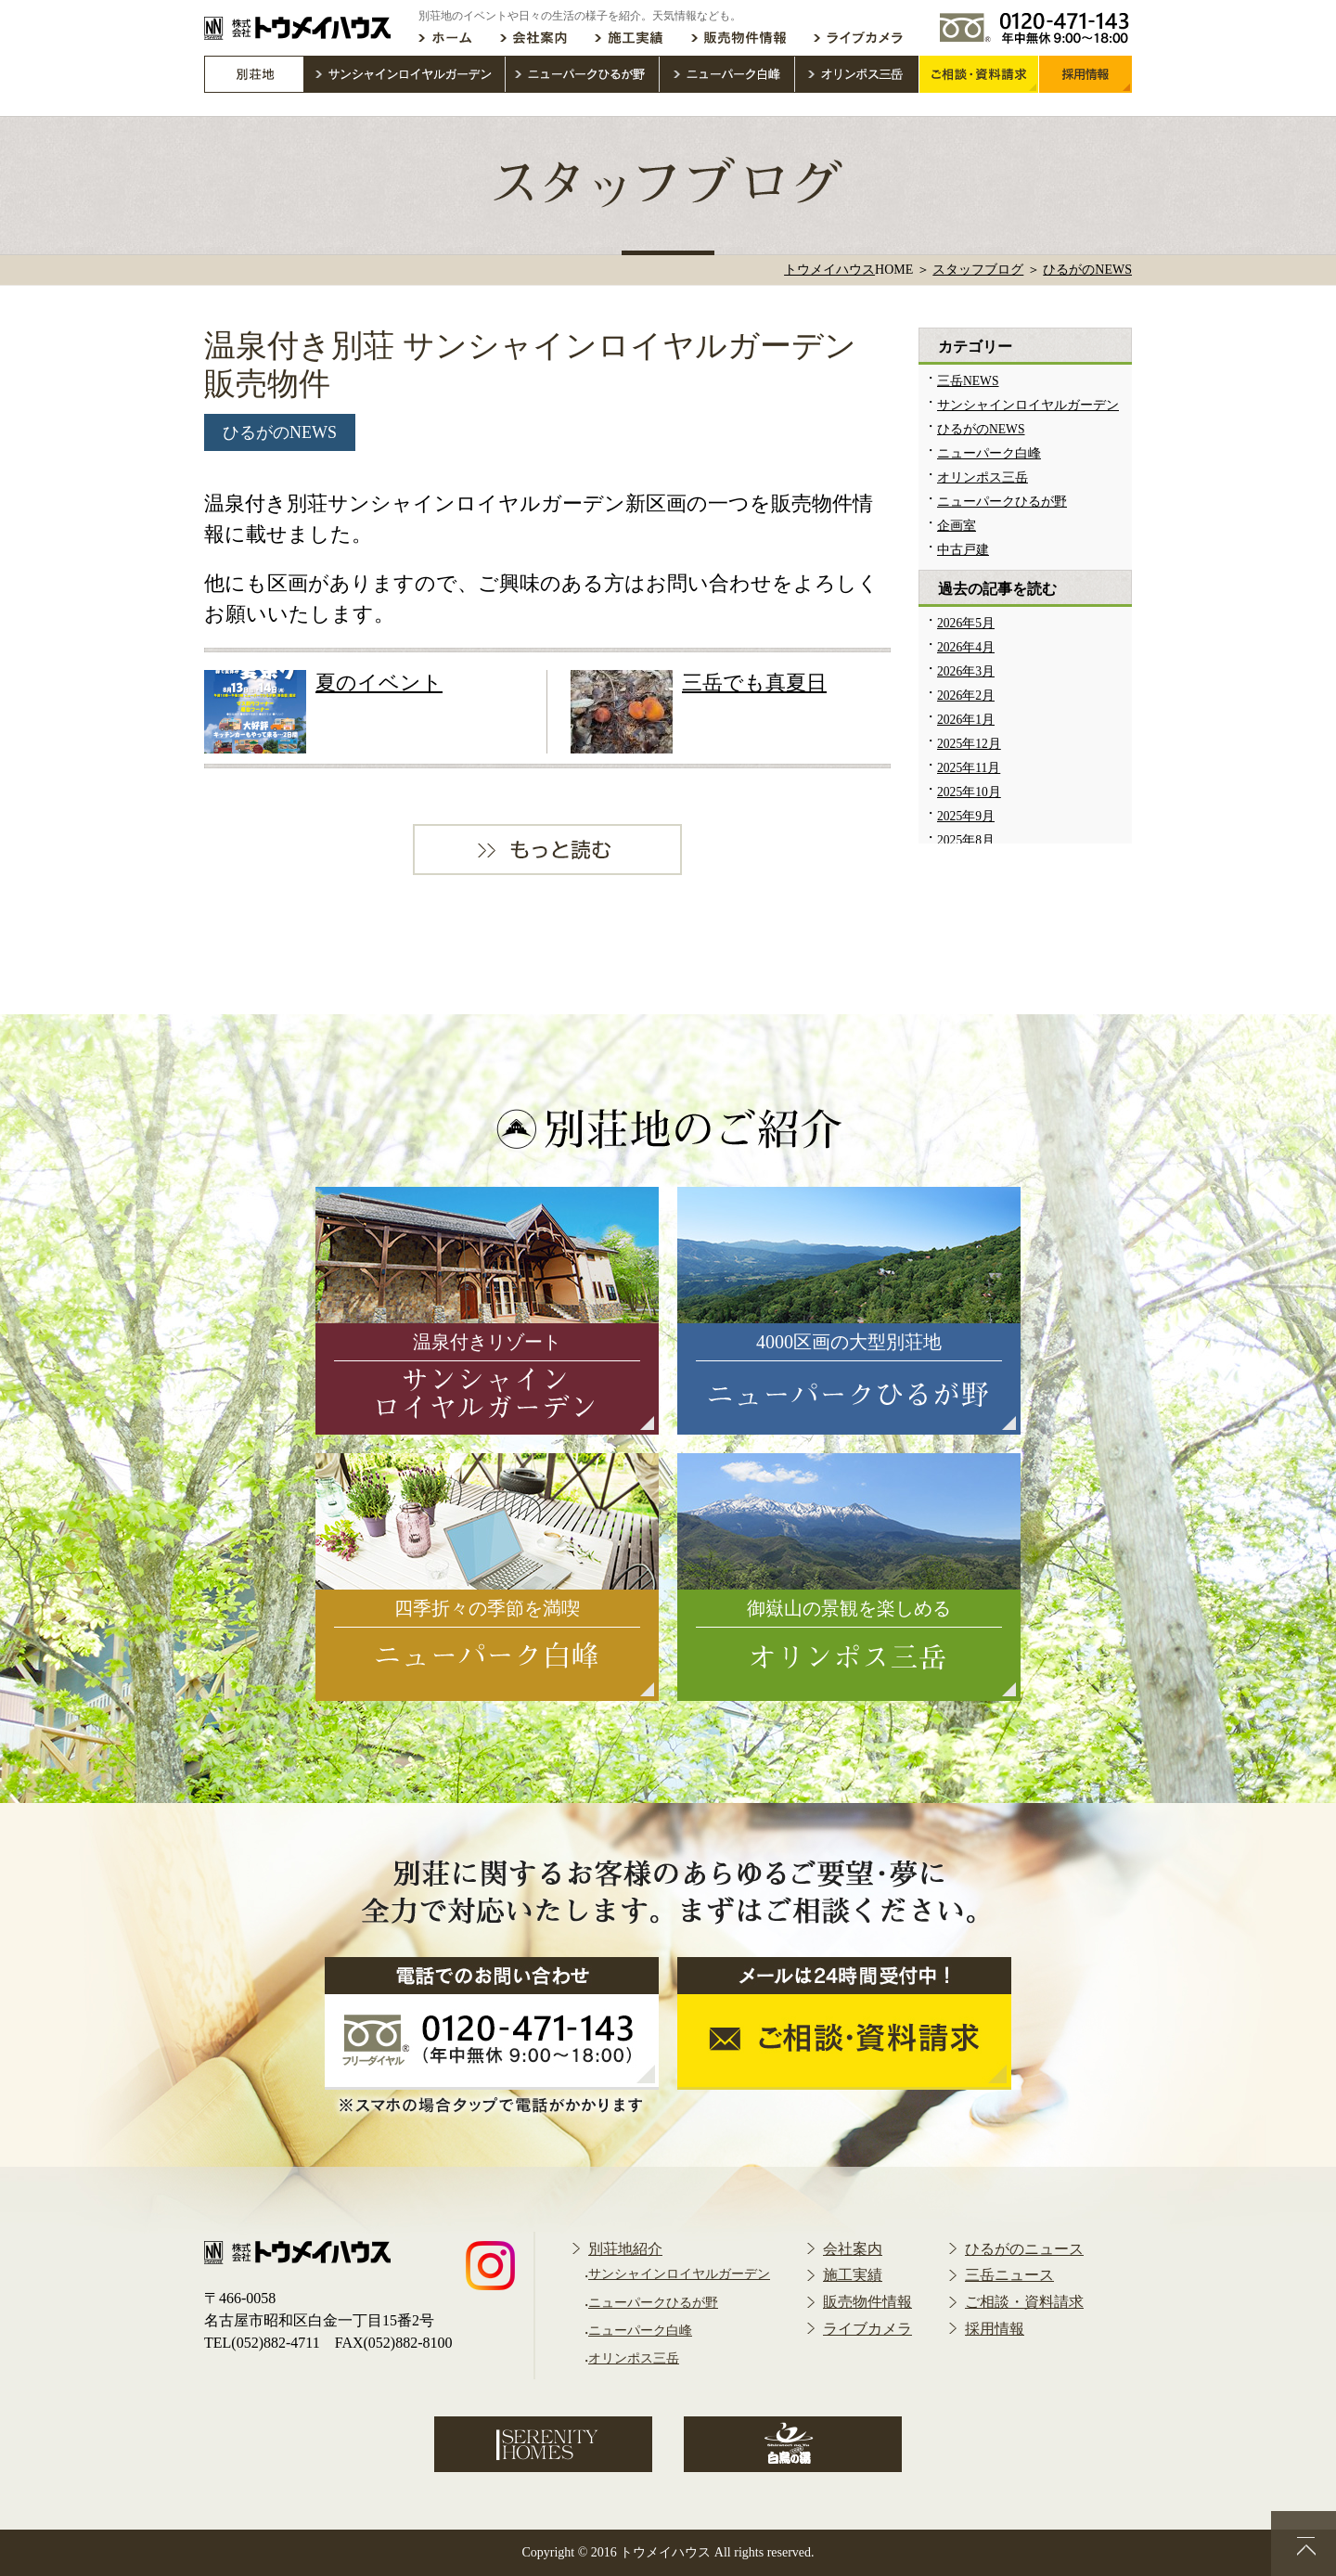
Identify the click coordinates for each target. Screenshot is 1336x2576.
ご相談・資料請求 (1024, 2302)
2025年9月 (966, 816)
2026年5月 (966, 623)
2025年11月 (968, 768)
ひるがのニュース (1024, 2249)
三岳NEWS (968, 381)
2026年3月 (966, 671)
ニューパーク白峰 (989, 453)
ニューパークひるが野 (1002, 502)
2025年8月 (966, 840)
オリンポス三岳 (982, 477)
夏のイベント (379, 682)
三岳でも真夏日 (754, 682)
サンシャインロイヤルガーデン (1028, 405)
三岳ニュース (1009, 2275)
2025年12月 (969, 744)
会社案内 (852, 2249)
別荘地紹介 (625, 2249)
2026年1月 (966, 720)
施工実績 (852, 2275)
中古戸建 (963, 550)
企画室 (956, 526)
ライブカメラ (867, 2329)
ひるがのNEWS (280, 432)
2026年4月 (966, 647)
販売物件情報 (867, 2302)
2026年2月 (966, 695)
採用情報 (994, 2329)
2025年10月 (969, 792)
